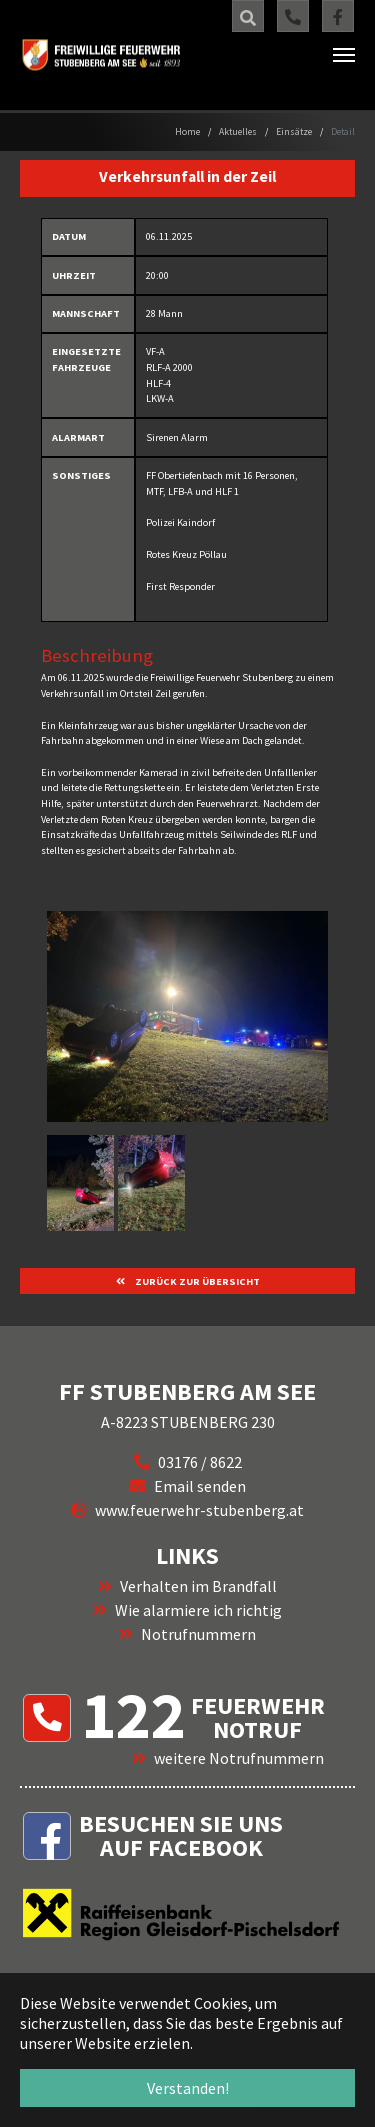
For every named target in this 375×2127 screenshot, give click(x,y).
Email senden (200, 1486)
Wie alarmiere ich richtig (198, 1610)
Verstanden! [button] (188, 2088)
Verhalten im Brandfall (198, 1586)
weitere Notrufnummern (239, 1758)
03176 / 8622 (200, 1462)
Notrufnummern (198, 1634)
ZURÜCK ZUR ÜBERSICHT (196, 1281)
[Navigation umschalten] (344, 55)
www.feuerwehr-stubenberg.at (199, 1510)
